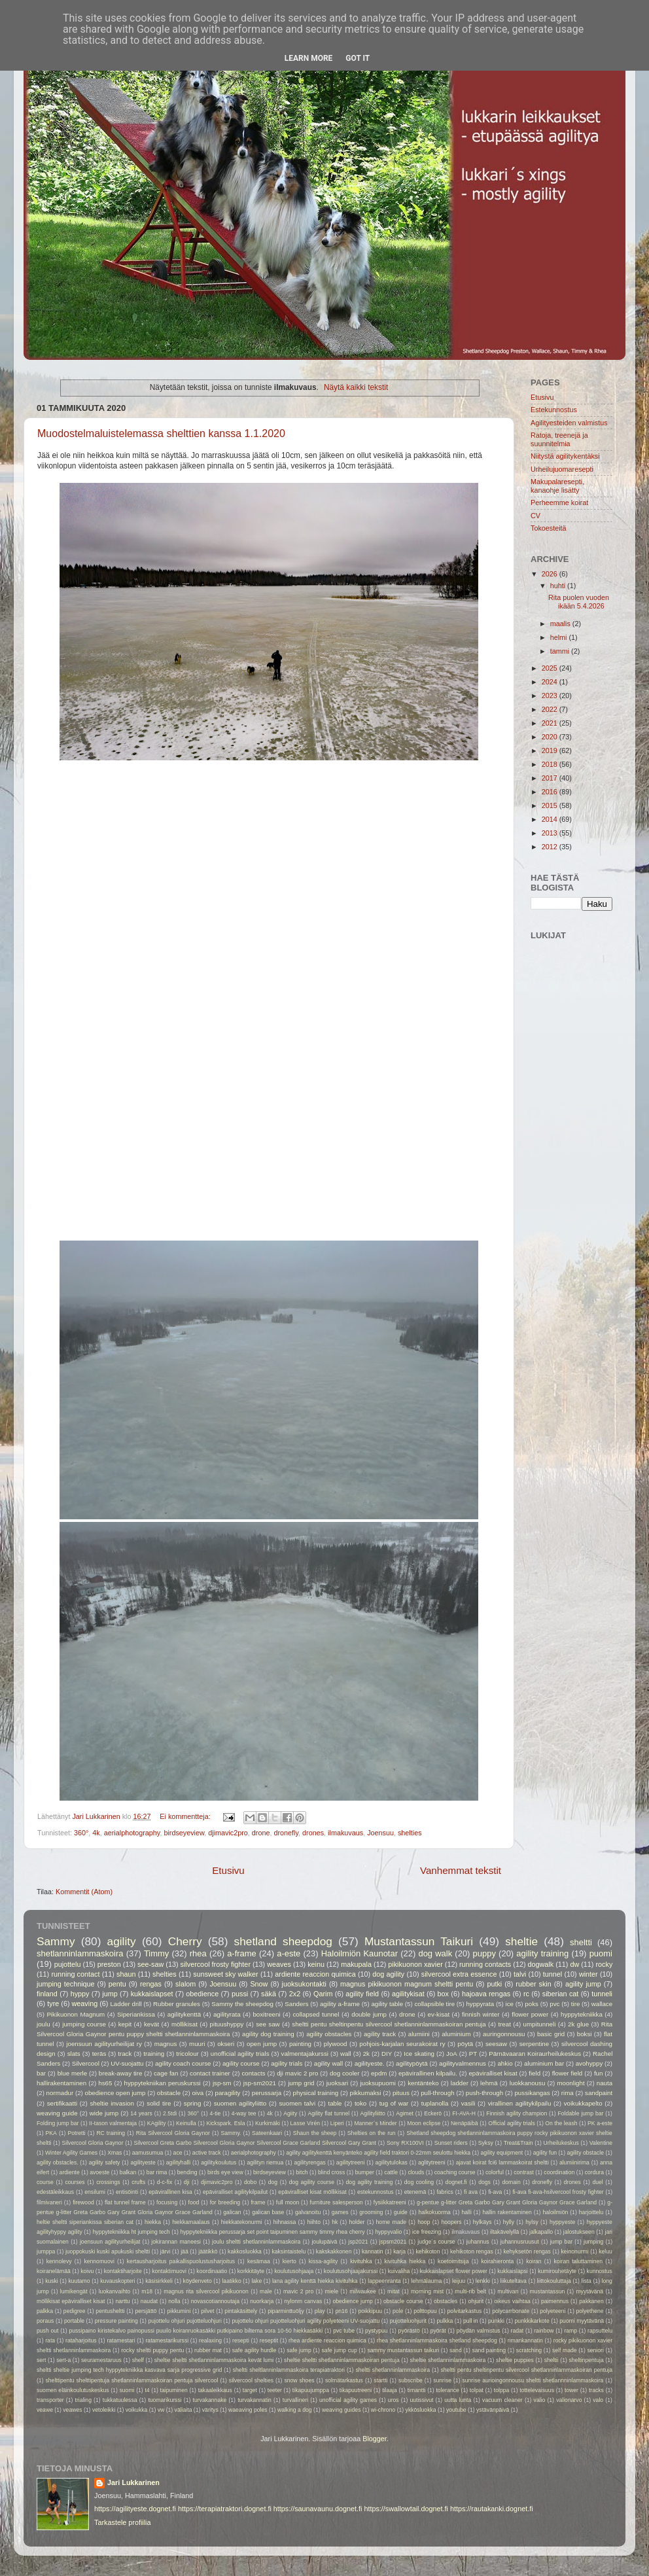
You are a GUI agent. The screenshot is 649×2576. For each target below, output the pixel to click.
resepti (240, 2340)
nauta (604, 2083)
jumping (593, 2241)
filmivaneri (49, 2202)
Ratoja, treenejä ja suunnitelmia (559, 439)
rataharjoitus (80, 2340)
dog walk (435, 1953)
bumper (364, 2172)
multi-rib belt (470, 2291)
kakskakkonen (334, 2251)
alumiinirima (574, 2162)
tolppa (502, 2390)
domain (511, 2182)
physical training (316, 2092)
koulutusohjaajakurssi (350, 2271)
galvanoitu (308, 2212)
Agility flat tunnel (329, 2113)
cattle (391, 2172)
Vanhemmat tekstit (460, 1870)
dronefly (285, 1833)
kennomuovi (99, 2261)
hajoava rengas (486, 1994)
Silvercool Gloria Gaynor (92, 2143)
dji (187, 2182)
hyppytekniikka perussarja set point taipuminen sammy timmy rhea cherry (272, 2232)
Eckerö (433, 2113)
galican (232, 2212)
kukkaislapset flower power (453, 2271)
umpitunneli (539, 2024)
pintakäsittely (240, 2311)
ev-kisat (438, 2014)
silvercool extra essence (459, 1974)
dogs (484, 2182)
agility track (380, 2034)
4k (95, 1833)
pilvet (207, 2311)
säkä (268, 1994)
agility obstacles (328, 2034)
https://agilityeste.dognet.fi (135, 2509)
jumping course (84, 2024)
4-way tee (244, 2113)
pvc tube (344, 2330)
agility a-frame (340, 2003)
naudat (149, 2301)
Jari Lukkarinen (133, 2482)
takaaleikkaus (215, 2390)
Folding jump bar (58, 2123)
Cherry (185, 1941)
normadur (60, 2092)
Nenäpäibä (464, 2123)
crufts (138, 2182)
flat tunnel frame (125, 2202)
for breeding (225, 2202)
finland (47, 1994)
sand (455, 2350)
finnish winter (481, 2014)
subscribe (410, 2380)
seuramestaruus (101, 2360)
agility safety (104, 2162)
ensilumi (94, 2192)
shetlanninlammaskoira (80, 1953)
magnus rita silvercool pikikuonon (206, 2291)
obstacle (169, 2092)
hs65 (105, 2083)
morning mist (427, 2291)
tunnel (552, 1974)
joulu (43, 2024)
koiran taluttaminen (578, 2261)
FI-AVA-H (464, 2113)
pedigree (74, 2311)
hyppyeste (562, 2222)
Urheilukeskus (561, 2143)
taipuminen (174, 2390)
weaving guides (341, 2410)
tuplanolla (435, 2103)
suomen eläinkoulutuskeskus (73, 2390)
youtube (456, 2410)
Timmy (156, 1953)
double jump (369, 2014)
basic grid (551, 2034)
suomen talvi (297, 2103)
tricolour (187, 2053)
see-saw (150, 1964)
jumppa (46, 2251)
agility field (362, 1994)
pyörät (438, 2330)
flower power (530, 2014)
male (266, 2291)
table (335, 2103)
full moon (287, 2202)
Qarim (322, 1994)
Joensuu (380, 1833)
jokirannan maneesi (176, 2241)
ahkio (504, 2063)
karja (399, 2251)
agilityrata (227, 2014)
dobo (250, 2182)
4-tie (215, 2113)
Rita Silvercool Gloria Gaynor (173, 2133)
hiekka (153, 2222)
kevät (151, 2024)
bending (187, 2172)
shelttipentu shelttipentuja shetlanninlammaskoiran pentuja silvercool (131, 2380)
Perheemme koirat (559, 502)
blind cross (331, 2172)
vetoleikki (103, 2410)
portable (74, 2321)
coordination (559, 2172)
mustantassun (547, 2291)
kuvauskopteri (117, 2281)
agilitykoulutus (218, 2162)
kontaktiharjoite (123, 2271)
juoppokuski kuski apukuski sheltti (107, 2251)
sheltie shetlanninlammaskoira (448, 2360)
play (320, 2311)
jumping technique (66, 1984)
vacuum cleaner (502, 2400)
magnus (165, 2043)
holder (356, 2222)
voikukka (137, 2410)
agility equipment (502, 2152)
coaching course (455, 2172)
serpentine (534, 2043)
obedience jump (352, 2301)
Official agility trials (511, 2123)
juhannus (477, 2241)
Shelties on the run (371, 2133)
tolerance (447, 2390)
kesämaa (258, 2261)
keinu (315, 1964)
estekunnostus (375, 2192)
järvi (165, 2251)
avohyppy (589, 2063)
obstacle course (403, 2301)
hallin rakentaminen (506, 2212)
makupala (356, 1964)
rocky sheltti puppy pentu (152, 2350)
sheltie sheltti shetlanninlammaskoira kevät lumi (214, 2360)
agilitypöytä (412, 2063)
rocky (604, 1964)
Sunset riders (451, 2143)
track (125, 2053)
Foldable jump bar (580, 2113)
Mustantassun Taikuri (418, 1941)
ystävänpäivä (492, 2410)
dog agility (388, 1974)
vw (161, 2410)
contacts (253, 2073)
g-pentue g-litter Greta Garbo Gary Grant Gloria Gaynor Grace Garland (507, 2202)
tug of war (394, 2103)
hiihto (314, 2222)
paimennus (555, 2301)
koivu (87, 2271)
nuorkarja (261, 2301)
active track (206, 2152)
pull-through (437, 2092)
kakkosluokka (245, 2251)
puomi (600, 1953)
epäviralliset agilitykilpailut (235, 2192)
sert (41, 2360)
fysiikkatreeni (390, 2202)
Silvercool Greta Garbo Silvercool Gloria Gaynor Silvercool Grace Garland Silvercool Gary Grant (255, 2143)
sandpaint (598, 2092)
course (45, 2182)
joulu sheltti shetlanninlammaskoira (256, 2241)
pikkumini (178, 2311)
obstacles (445, 2301)
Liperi (337, 2123)
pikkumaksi (365, 2092)
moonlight (570, 2083)
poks (531, 2003)
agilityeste (142, 2162)
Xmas (114, 2152)
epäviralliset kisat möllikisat (312, 2192)
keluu (605, 2251)
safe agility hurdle (254, 2350)
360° (81, 1833)
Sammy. (231, 2133)
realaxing (210, 2340)
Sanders (296, 2003)
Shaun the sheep (314, 2133)
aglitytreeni (432, 2162)
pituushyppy (227, 2024)
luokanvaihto (114, 2291)
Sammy (56, 1941)
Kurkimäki (267, 2123)
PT (473, 2053)
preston (109, 1964)
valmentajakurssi (304, 2053)
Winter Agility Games (71, 2152)
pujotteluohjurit (408, 2321)
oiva (197, 2092)
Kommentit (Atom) (84, 1892)
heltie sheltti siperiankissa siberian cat (85, 2222)
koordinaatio (211, 2271)
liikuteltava (513, 2281)
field (534, 2073)
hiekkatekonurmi (241, 2222)
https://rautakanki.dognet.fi (491, 2509)
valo (598, 2400)
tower (571, 2390)
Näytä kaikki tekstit (356, 387)
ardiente (70, 2172)
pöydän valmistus (478, 2330)
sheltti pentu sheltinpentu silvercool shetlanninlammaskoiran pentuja (388, 2024)
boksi (584, 2034)
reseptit (269, 2340)
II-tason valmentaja (113, 2123)
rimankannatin (525, 2340)
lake (256, 2281)
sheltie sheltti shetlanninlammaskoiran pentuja (342, 2360)
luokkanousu (528, 2083)
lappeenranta (384, 2281)
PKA (51, 2133)
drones (313, 1833)
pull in (470, 2321)
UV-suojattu (127, 2063)
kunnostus (599, 2271)
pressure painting (116, 2321)
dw (574, 1964)
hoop (423, 2222)
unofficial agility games (348, 2400)
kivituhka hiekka (405, 2261)
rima (567, 2092)
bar (41, 2073)
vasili (468, 2103)
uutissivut (421, 2400)
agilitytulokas (392, 2162)
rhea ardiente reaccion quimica (327, 2340)
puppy (484, 1953)
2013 (550, 833)
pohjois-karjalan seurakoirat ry (402, 2043)
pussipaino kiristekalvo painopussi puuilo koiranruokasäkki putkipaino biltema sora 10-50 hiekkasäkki (196, 2330)
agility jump (583, 1984)
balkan (128, 2172)
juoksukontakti (304, 1984)
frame (258, 2202)
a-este (288, 1953)
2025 (550, 668)
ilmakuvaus (345, 1833)
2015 (550, 805)
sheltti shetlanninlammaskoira (392, 2370)
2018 (550, 764)
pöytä (465, 2043)
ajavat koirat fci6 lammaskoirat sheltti (502, 2162)
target (250, 2390)
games (340, 2212)
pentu (117, 1984)
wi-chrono (383, 2410)
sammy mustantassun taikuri (403, 2350)
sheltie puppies (515, 2360)
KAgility (156, 2123)
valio (540, 2400)
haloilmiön (555, 2212)
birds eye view (225, 2172)
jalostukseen (579, 2232)
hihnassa (284, 2222)
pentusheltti (110, 2311)
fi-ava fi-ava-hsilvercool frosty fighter (557, 2192)
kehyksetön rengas (527, 2251)
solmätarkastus (344, 2380)
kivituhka (361, 2261)
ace (178, 2152)
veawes (72, 2410)
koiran (534, 2261)
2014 (550, 819)
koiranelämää (54, 2271)
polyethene (589, 2311)
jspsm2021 (393, 2241)
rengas (151, 1984)
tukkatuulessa (120, 2400)
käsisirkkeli (159, 2281)
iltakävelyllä (504, 2232)
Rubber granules (176, 2003)
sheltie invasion (111, 2103)
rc (526, 1994)
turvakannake (210, 2400)
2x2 (294, 1994)
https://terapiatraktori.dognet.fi (225, 2509)
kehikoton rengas (471, 2251)
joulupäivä (324, 2241)
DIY (386, 2053)
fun (598, 2073)
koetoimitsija (453, 2261)
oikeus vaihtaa (512, 2301)
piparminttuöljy (286, 2311)
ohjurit (476, 2301)
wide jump (104, 2113)
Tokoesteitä (549, 528)
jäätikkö (207, 2251)
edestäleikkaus (55, 2192)
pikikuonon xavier (415, 1964)
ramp (570, 2330)
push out (47, 2330)
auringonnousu (504, 2034)
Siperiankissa (136, 2014)
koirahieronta (497, 2261)
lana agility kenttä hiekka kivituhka (315, 2281)
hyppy (80, 1994)
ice (510, 2003)
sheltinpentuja (586, 2360)
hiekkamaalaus (191, 2222)
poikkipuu (370, 2311)
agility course (241, 2063)
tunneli (601, 1994)
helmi (559, 637)
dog (272, 2182)
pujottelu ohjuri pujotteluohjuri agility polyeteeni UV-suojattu (305, 2321)
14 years (141, 2113)
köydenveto (197, 2281)
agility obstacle (585, 2152)
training (153, 2053)
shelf (138, 2360)
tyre (53, 2003)
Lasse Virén (305, 2123)
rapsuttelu (600, 2330)
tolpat (476, 2390)
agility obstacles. (58, 2162)
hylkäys (482, 2222)
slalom (185, 1984)
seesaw (496, 2043)
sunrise (442, 2380)
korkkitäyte (250, 2271)
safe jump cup (339, 2350)
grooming (371, 2212)
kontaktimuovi (169, 2271)
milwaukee (362, 2291)
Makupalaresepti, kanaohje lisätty (557, 486)
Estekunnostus (554, 410)
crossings (108, 2182)
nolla (174, 2301)
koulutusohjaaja (293, 2271)
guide (401, 2212)
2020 (550, 737)
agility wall (328, 2063)
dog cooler (345, 2073)
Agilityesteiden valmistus (569, 423)
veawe (45, 2410)
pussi (240, 1994)
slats (73, 2053)
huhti (558, 586)
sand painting (489, 2350)
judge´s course (436, 2241)
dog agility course (311, 2182)
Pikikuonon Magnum (75, 2014)
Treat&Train (518, 2143)
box (443, 1994)
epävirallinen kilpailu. (427, 2073)
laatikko (231, 2281)
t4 (147, 2390)
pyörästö (409, 2330)
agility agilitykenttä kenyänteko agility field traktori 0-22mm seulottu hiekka (378, 2152)
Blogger (374, 2439)
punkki (496, 2321)
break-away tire (121, 2073)
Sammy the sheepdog (242, 2003)
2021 (550, 723)
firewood (83, 2202)
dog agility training (369, 2182)
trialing (83, 2400)
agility (121, 1941)
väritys (210, 2410)
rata (50, 2340)
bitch (301, 2172)
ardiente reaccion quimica (315, 1974)
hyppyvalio (388, 2232)
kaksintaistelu (289, 2251)
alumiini (419, 2034)
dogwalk (541, 1964)
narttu (123, 2301)
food (194, 2202)
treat (504, 2024)
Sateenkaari (267, 2133)
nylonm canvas (303, 2301)
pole (398, 2311)
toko (360, 2103)
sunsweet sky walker (225, 1974)
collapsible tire (434, 2003)
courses (74, 2182)
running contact (75, 1974)
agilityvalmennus (462, 2063)
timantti (417, 2390)
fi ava (471, 2192)
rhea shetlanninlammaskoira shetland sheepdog (437, 2340)
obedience (202, 1994)
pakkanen (591, 2301)
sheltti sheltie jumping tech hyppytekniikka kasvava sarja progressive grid (129, 2370)
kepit (125, 2024)
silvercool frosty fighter (216, 1964)
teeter (275, 2390)
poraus (45, 2321)
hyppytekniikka (582, 2014)
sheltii (551, 2360)
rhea (198, 1953)
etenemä (415, 2192)
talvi (520, 1974)
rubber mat (208, 2350)
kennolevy (59, 2261)
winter (588, 1974)
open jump (262, 2043)
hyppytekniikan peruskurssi (162, 2083)
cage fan (166, 2073)
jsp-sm (222, 2083)
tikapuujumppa (310, 2390)
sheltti (581, 1942)
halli (466, 2212)
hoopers (452, 2222)
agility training (542, 1953)
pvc (554, 2003)
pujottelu (67, 1964)
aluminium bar (544, 2063)
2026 (550, 574)
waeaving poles (247, 2410)
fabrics (444, 2192)
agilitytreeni (350, 2162)
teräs (99, 2053)
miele (331, 2291)
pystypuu (376, 2330)
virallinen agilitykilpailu (520, 2103)
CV (535, 516)
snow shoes (299, 2380)
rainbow (543, 2330)
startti (380, 2380)
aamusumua (147, 2152)
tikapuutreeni (356, 2390)
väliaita (183, 2410)
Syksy (485, 2143)
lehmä (488, 2083)
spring (192, 2103)
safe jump (299, 2350)
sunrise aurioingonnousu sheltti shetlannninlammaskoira (532, 2380)
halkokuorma (435, 2212)
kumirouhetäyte (557, 2271)
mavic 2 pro (298, 2291)
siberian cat (560, 1994)
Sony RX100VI (405, 2143)
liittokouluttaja (554, 2281)
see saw (267, 2024)
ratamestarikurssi (166, 2340)
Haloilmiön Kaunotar (359, 1953)
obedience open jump (115, 2092)
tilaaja (389, 2390)
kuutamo (79, 2281)
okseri (225, 2043)
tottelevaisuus (536, 2390)
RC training (110, 2133)
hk (335, 2222)
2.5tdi (170, 2113)
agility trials (286, 2063)
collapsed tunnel (315, 2014)
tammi (560, 651)
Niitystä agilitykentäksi (565, 456)
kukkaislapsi (512, 2271)
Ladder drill (125, 2003)
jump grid (301, 2083)
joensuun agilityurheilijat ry (104, 2043)
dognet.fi (456, 2182)
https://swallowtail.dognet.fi (405, 2509)
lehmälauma (426, 2281)
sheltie (521, 1941)
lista (586, 2281)
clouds (416, 2172)
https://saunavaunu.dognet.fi (317, 2509)
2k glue (578, 2024)
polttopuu (425, 2311)
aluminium (456, 2034)
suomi (126, 2390)
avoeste (99, 2172)
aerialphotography (132, 1833)
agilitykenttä (184, 2014)
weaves (279, 1964)
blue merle (73, 2073)
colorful (494, 2172)
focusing (166, 2202)
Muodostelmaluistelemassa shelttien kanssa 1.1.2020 (161, 433)
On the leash (561, 2123)
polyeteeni (552, 2311)
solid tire (159, 2103)
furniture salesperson (336, 2202)
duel (597, 2182)
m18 (146, 2291)
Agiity (290, 2113)
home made (391, 2222)
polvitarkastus (464, 2311)
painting (300, 2043)
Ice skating (419, 2053)
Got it (357, 58)
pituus (401, 2092)
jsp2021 (358, 2241)
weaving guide (57, 2113)
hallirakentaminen (61, 2083)
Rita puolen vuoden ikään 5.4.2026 (578, 601)
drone (261, 1833)
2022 (550, 709)
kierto (289, 2261)
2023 (550, 695)
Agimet (404, 2113)
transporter (50, 2400)
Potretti (76, 2133)
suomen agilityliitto (240, 2103)
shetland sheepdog (283, 1941)
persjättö (145, 2311)
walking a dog (294, 2410)
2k (366, 2053)
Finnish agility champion (516, 2113)
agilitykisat (408, 1994)
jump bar (561, 2241)
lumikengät (74, 2291)
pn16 (341, 2311)
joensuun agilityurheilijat (110, 2241)
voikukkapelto (583, 2103)
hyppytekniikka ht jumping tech (131, 2232)
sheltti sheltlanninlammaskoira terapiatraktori (289, 2370)
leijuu (458, 2281)
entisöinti (127, 2192)
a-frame (241, 1953)
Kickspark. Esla (225, 2123)
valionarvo (569, 2400)
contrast (524, 2172)
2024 (550, 682)
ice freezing (426, 2232)
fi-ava (495, 2192)
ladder (459, 2083)
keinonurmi (575, 2251)
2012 (550, 847)
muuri (197, 2043)
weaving (85, 2003)
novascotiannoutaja (215, 2301)
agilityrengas (309, 2162)
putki (494, 1984)
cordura (594, 2172)
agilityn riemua (265, 2162)
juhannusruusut (519, 2241)
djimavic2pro (228, 1833)
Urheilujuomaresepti (562, 469)
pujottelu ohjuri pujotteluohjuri (184, 2321)
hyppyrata (480, 2003)
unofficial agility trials (240, 2053)
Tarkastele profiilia (122, 2522)
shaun (125, 1974)
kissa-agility (323, 2261)
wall (345, 2053)
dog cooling (419, 2182)
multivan (507, 2291)
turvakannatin (254, 2400)
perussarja (266, 2092)
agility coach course (183, 2063)
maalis (561, 623)
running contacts (485, 1964)
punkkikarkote (532, 2321)
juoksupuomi (378, 2083)
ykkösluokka (421, 2410)
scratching (529, 2350)
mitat (393, 2291)
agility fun (545, 2152)
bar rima (157, 2172)
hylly (508, 2222)
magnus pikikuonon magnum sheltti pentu (406, 1984)
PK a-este (600, 2123)
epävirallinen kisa (170, 2192)
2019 (550, 750)
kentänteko (423, 2083)
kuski (51, 2281)
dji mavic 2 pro (297, 2073)
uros (393, 2400)
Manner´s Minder (375, 2123)
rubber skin (533, 1984)
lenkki (483, 2281)
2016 (550, 792)
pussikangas (532, 2092)
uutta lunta (457, 2400)
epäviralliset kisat (492, 2073)
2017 (550, 778)
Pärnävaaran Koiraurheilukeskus (535, 2053)
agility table (387, 2003)
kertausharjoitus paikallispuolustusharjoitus (181, 2261)
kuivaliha (399, 2271)
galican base (268, 2212)
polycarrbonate (510, 2311)
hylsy (531, 2222)
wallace (601, 2003)
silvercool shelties (251, 2380)
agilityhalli (178, 2162)
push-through (484, 2092)
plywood (335, 2043)
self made (564, 2350)
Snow (259, 1984)
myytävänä (589, 2291)
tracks (596, 2390)
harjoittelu (591, 2212)
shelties (410, 1833)
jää (184, 2251)
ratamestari (121, 2340)
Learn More (309, 58)
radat (517, 2330)
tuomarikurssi (164, 2400)
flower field (567, 2073)
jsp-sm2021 (259, 2083)
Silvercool (85, 2063)
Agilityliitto (372, 2113)
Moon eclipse (423, 2123)
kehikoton (428, 2251)
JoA (451, 2053)
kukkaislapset (152, 1994)
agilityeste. (370, 2063)
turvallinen (295, 2400)
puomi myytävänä (581, 2321)
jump (109, 1994)
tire (575, 2003)
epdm (379, 2073)
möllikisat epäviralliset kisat (71, 2301)
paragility (228, 2092)
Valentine (600, 2143)
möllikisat (184, 2024)
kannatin (372, 2251)
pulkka (444, 2321)
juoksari (337, 2083)
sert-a (63, 2360)
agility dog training (268, 2034)
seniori (595, 2350)
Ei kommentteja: (186, 1816)
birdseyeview (184, 1833)
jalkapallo (541, 2232)
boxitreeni (266, 2014)
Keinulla (186, 2123)
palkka (45, 2311)
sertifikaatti (62, 2103)
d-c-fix (164, 2182)
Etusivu (228, 1870)
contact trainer (210, 2073)
